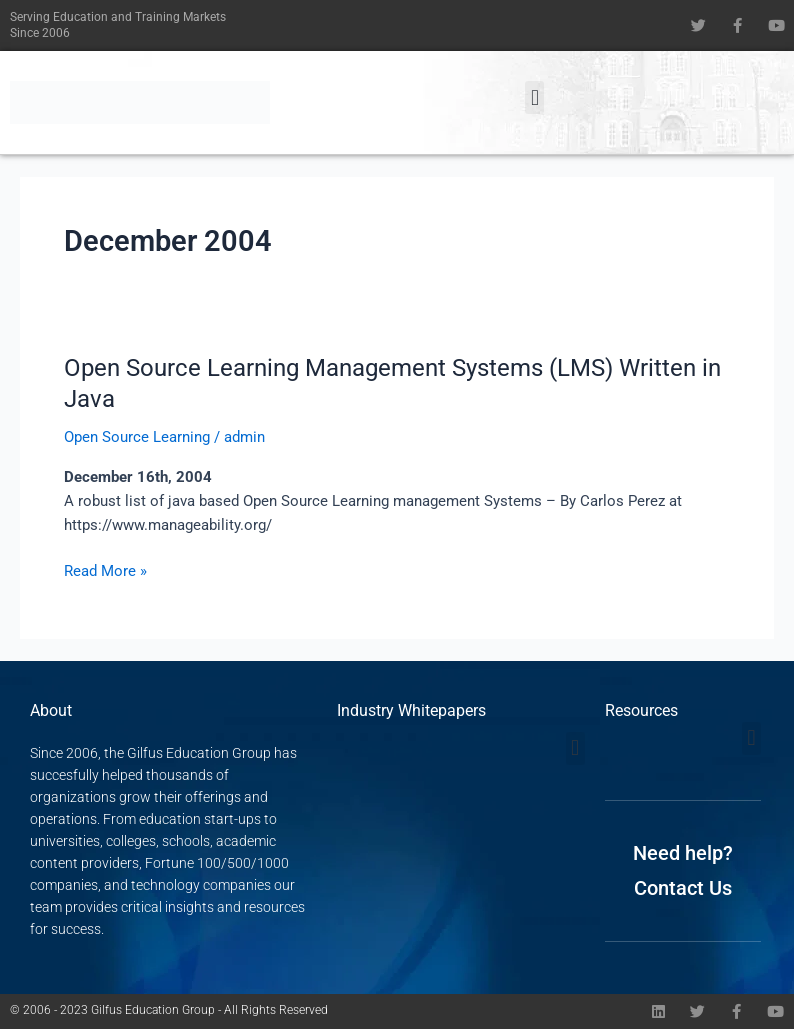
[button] (534, 97)
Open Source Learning (137, 437)
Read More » (105, 569)
